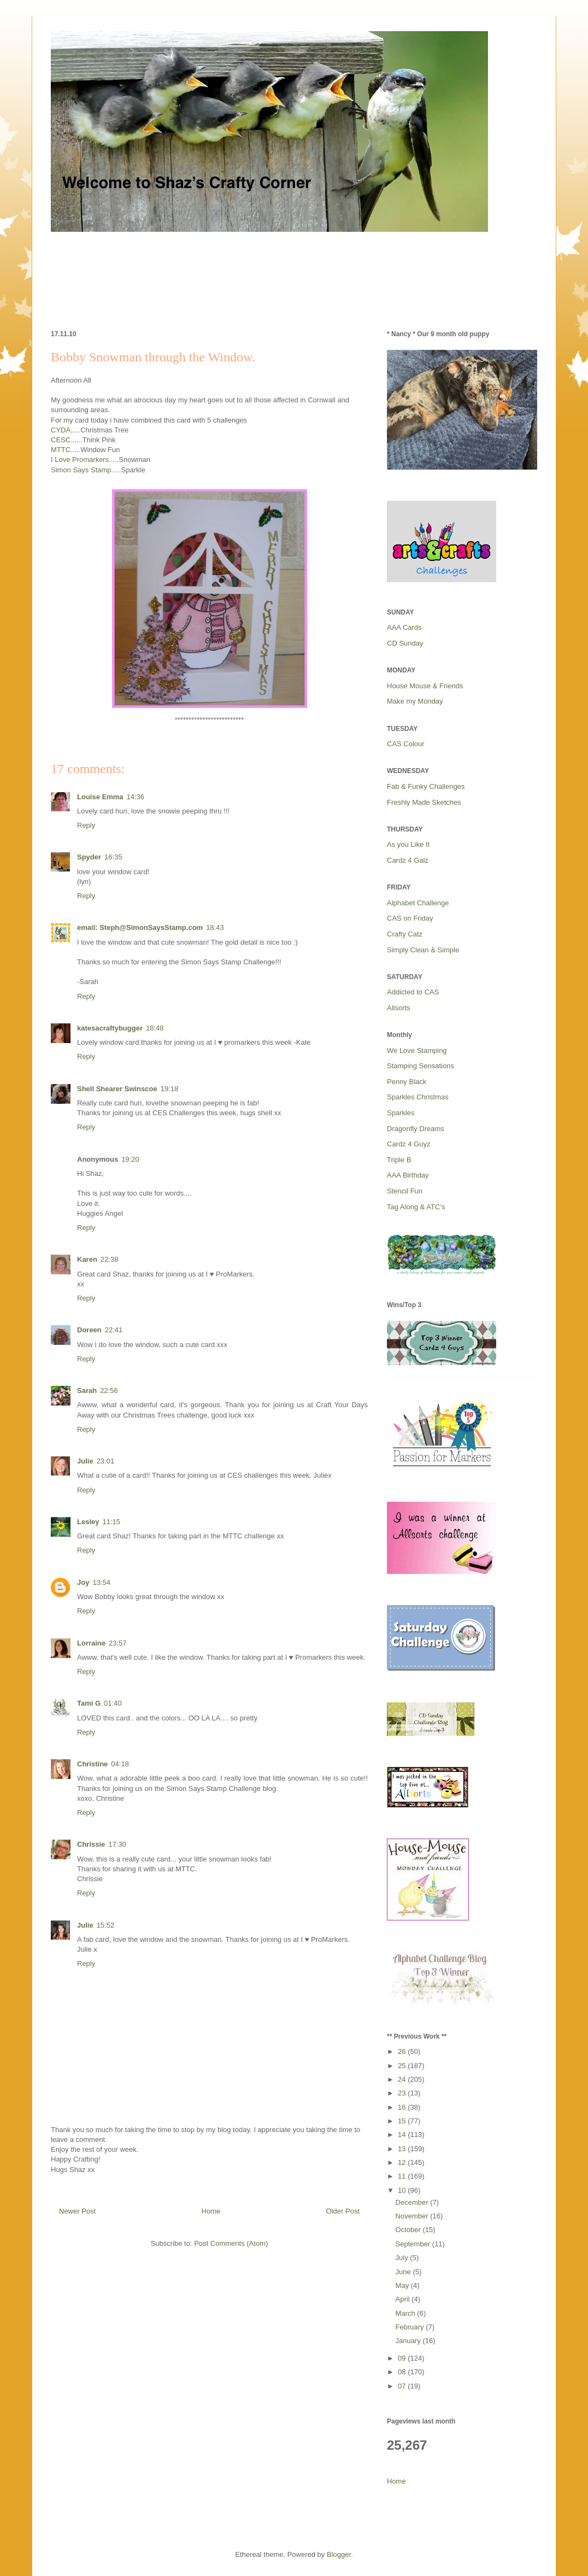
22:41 (114, 1330)
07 (403, 2386)
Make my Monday (415, 701)
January (409, 2341)
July (403, 2257)
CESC (60, 440)
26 (403, 2051)
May (403, 2285)
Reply (86, 825)
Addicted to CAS (413, 992)
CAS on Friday (410, 918)
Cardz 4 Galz (407, 860)
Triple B (399, 1160)
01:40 (113, 1703)
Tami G (89, 1703)
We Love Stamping (417, 1050)
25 (403, 2066)
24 (403, 2079)
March (407, 2313)
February (411, 2327)
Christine (92, 1764)
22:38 (110, 1259)
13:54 (101, 1582)
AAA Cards (404, 627)
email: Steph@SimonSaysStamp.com (140, 927)
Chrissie (91, 1844)
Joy (83, 1582)
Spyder (89, 857)
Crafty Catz (404, 934)
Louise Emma (100, 797)
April (404, 2299)
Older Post (343, 2211)
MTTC (60, 450)
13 (403, 2149)
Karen (87, 1259)
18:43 (215, 927)
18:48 (155, 1028)
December (413, 2202)
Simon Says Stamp (81, 470)
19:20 (130, 1159)
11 (403, 2176)
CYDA (60, 430)
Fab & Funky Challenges (425, 786)
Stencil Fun (404, 1191)
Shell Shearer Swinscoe (117, 1089)
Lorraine (91, 1643)
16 (403, 2107)
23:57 (118, 1643)
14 (403, 2134)
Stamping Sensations (420, 1066)
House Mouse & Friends (425, 686)
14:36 (136, 797)
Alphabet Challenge (418, 903)
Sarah (87, 1390)
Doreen (89, 1330)
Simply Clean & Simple (423, 950)
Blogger (339, 2554)
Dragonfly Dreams (415, 1129)
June (404, 2272)
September (414, 2244)
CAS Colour (406, 744)
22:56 (109, 1390)
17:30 (117, 1844)
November (413, 2216)
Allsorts (398, 1008)
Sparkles (401, 1113)
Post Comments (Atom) (231, 2243)
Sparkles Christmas (418, 1097)
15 (403, 2121)
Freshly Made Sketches (424, 802)
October (409, 2230)
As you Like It (408, 844)
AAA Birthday (408, 1175)
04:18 (120, 1764)
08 (403, 2372)
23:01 (106, 1461)
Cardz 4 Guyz (408, 1144)
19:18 (170, 1089)
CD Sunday (405, 643)
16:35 (113, 857)
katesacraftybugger (110, 1028)
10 (403, 2190)
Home (211, 2211)
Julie (85, 1461)
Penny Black (406, 1082)
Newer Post (77, 2211)
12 (403, 2162)
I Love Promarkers (80, 459)
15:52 (106, 1925)
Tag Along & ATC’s (416, 1207)
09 (403, 2358)
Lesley (88, 1522)
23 (403, 2093)
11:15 (111, 1522)
